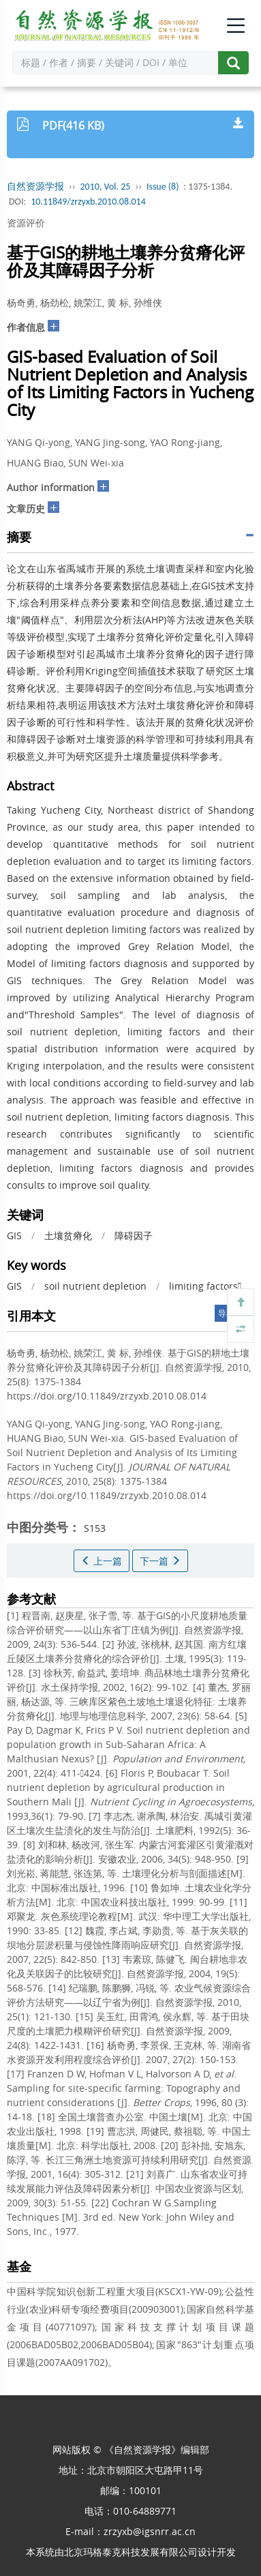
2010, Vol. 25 (105, 186)
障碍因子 (133, 1235)
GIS (14, 1235)
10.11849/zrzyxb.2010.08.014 (88, 201)
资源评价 (26, 222)
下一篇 (160, 1560)
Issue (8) (163, 186)
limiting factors (205, 1285)
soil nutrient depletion (95, 1285)
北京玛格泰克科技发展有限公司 (131, 2551)
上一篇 (101, 1560)
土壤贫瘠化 (68, 1235)
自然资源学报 (35, 186)
